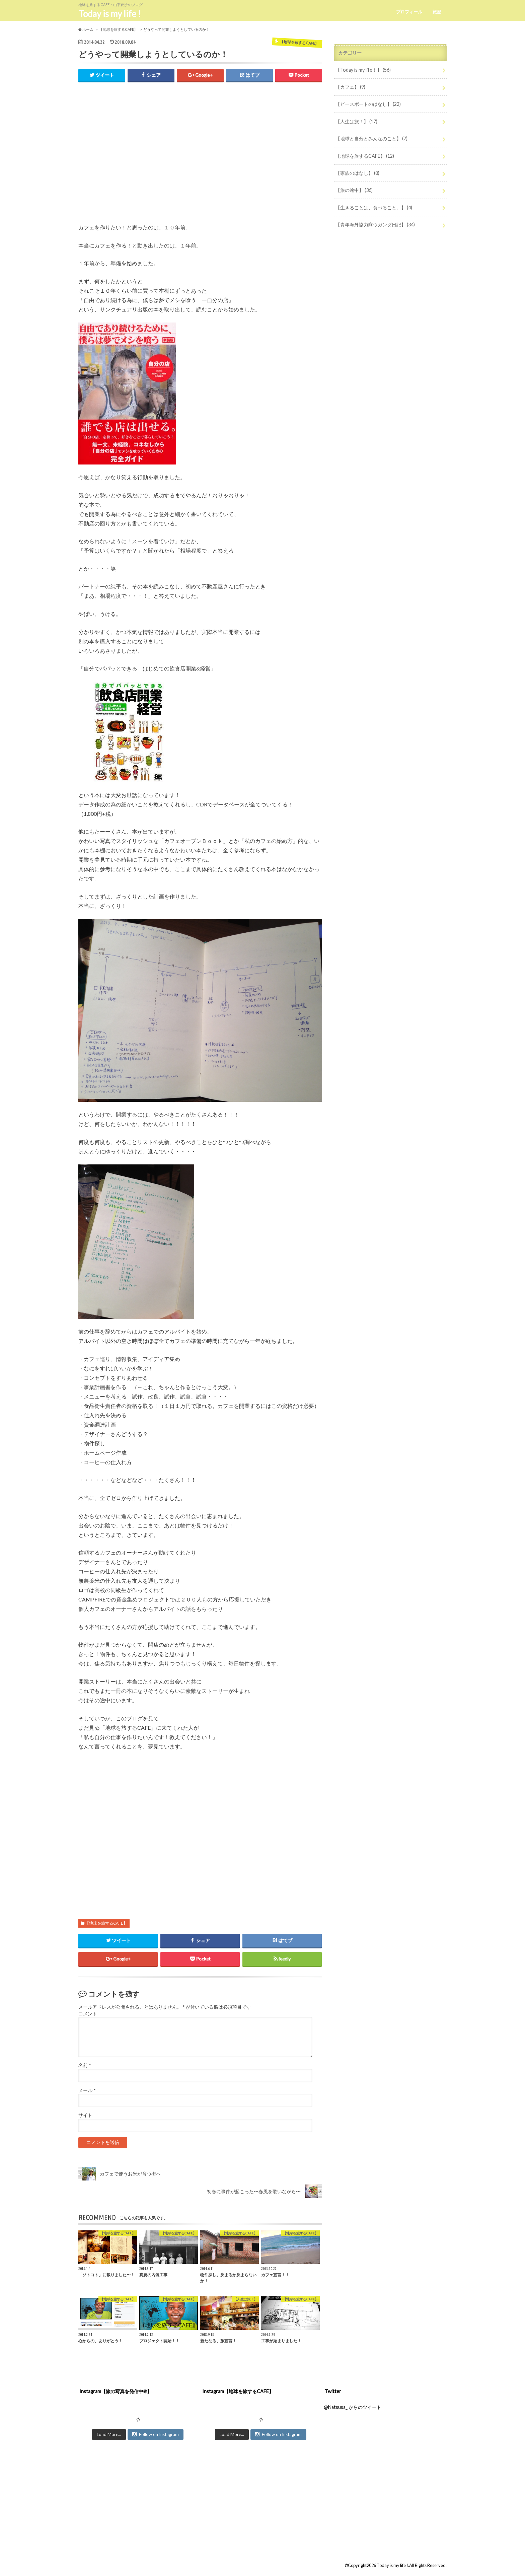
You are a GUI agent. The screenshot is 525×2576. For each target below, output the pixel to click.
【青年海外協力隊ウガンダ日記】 (375, 224)
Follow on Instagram (155, 2434)
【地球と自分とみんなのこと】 (371, 138)
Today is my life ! (109, 13)
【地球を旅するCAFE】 (106, 1923)
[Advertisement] (200, 157)
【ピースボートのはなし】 (368, 104)
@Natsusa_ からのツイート (352, 2407)
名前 (84, 2065)
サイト (85, 2115)
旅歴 (437, 11)
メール (86, 2090)
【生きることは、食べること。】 (373, 207)
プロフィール (409, 11)
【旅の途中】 (354, 190)
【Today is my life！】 (363, 70)
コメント (87, 2014)
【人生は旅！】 (356, 121)
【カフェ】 (350, 87)
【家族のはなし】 (357, 173)
